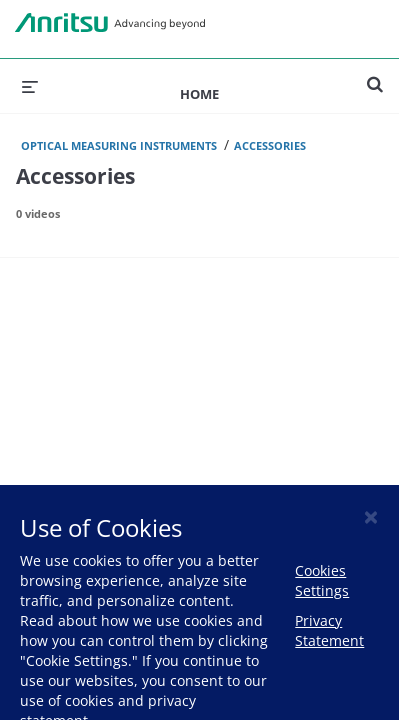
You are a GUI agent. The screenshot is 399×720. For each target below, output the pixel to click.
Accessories (270, 145)
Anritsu (110, 23)
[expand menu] (30, 86)
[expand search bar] (375, 76)
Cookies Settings (322, 580)
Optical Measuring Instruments (119, 145)
